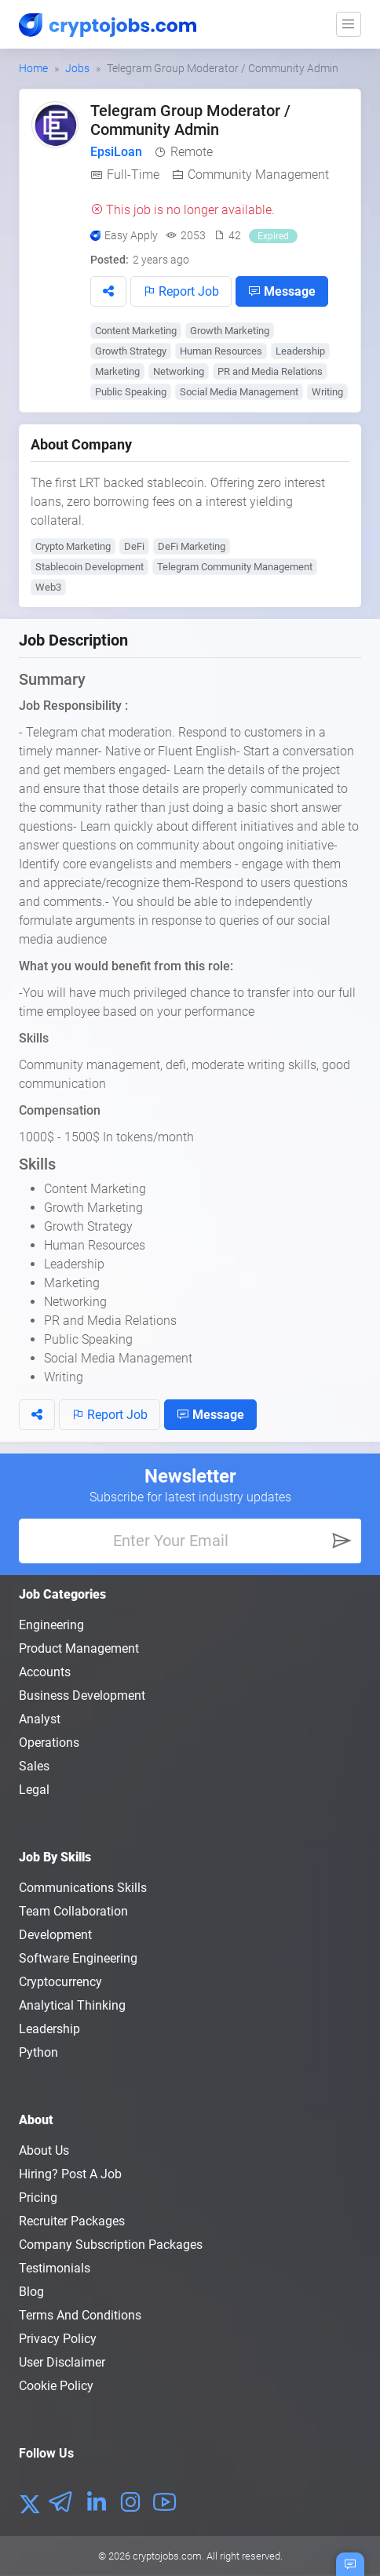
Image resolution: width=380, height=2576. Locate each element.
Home (33, 68)
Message (282, 291)
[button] (108, 291)
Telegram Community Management (234, 567)
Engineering (51, 1624)
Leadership (300, 351)
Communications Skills (83, 1887)
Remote (191, 151)
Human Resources (221, 351)
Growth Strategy (130, 351)
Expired (273, 236)
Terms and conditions (80, 2315)
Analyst (39, 1719)
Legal (34, 1789)
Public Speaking (130, 392)
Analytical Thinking (72, 2005)
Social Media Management (239, 392)
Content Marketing (136, 331)
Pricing (38, 2197)
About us (44, 2150)
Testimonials (54, 2268)
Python (38, 2052)
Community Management (258, 174)
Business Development (82, 1695)
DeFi (134, 546)
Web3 (48, 587)
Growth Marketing (229, 331)
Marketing (117, 371)
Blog (31, 2291)
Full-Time (133, 174)
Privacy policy (58, 2338)
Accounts (45, 1672)
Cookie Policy (56, 2385)
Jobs (77, 68)
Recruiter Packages (72, 2221)
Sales (34, 1766)
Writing (327, 392)
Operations (49, 1742)
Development (55, 1934)
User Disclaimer (62, 2362)
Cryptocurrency (60, 1981)
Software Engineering (78, 1958)
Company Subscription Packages (111, 2244)
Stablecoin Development (89, 567)
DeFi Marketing (191, 546)
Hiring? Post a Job (70, 2174)
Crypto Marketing (73, 546)
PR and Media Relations (270, 371)
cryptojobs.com (167, 2556)
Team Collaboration (73, 1911)
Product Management (79, 1648)
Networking (178, 371)
